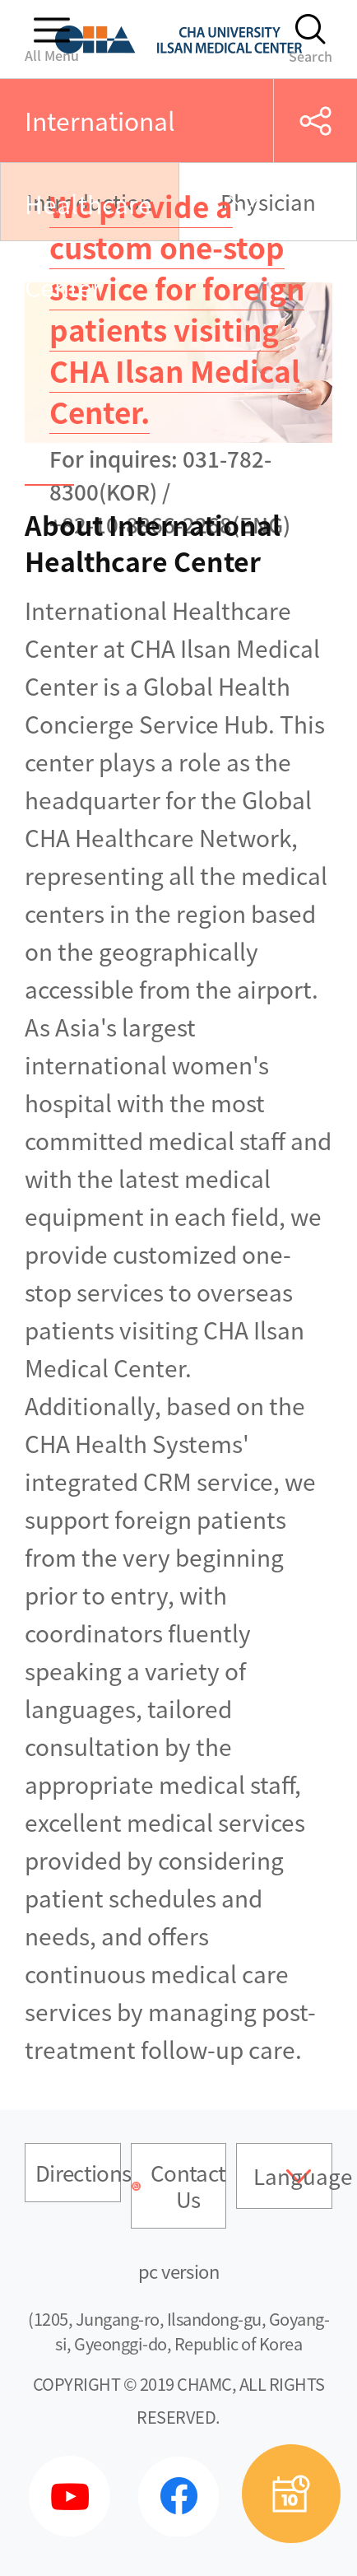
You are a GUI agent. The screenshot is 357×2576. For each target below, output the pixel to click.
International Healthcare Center (100, 203)
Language (292, 2176)
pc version (179, 2271)
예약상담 (291, 2493)
